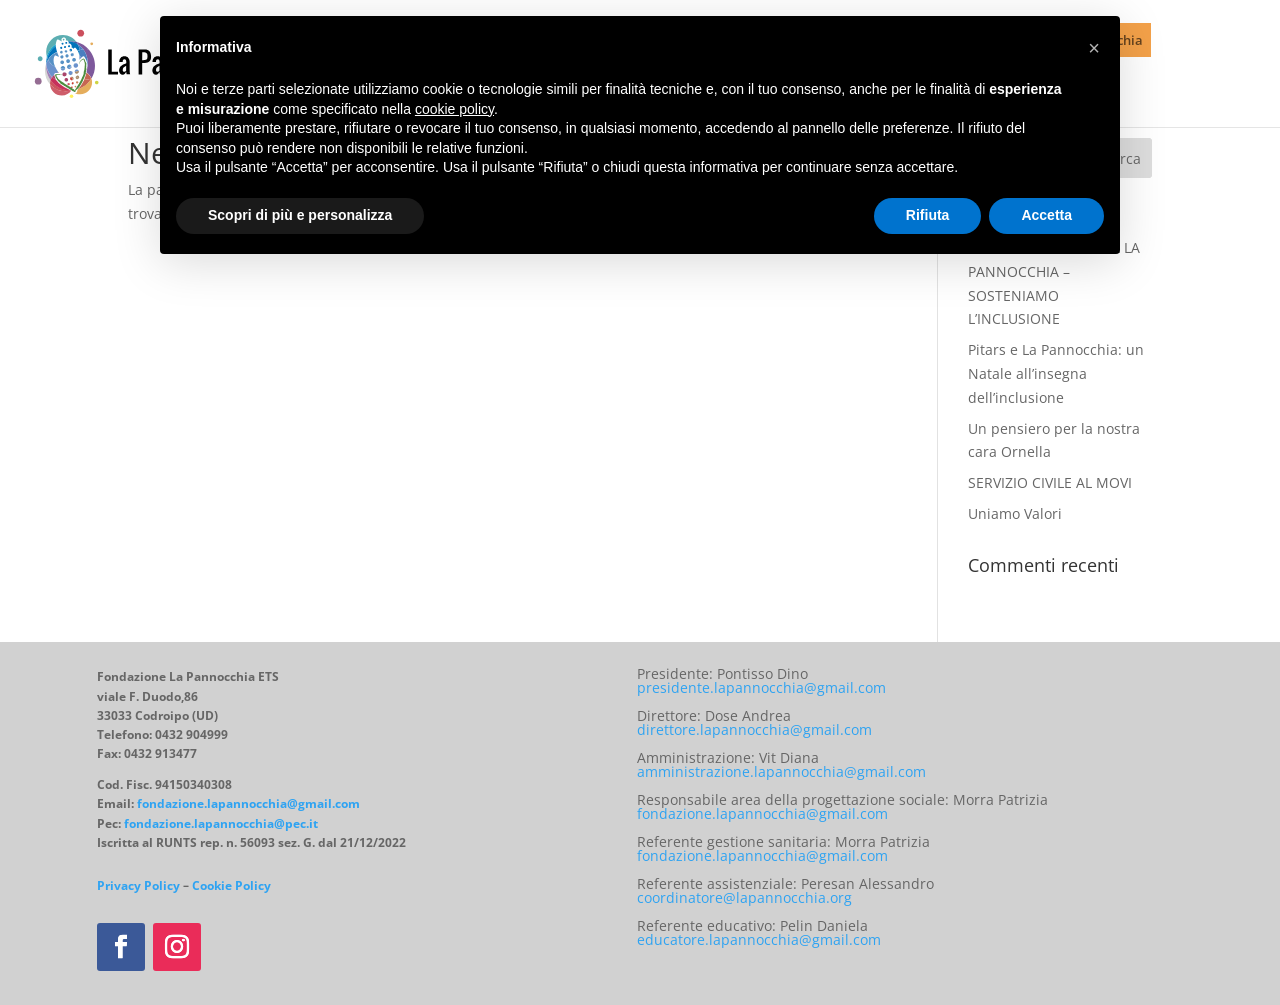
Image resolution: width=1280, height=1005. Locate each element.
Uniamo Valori (1015, 513)
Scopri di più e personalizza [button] (300, 215)
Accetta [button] (1046, 215)
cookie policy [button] (454, 109)
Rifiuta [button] (928, 215)
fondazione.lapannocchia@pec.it (221, 823)
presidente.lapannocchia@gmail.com (761, 687)
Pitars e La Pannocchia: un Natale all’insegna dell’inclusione (1056, 373)
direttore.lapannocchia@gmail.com (754, 729)
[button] (1094, 48)
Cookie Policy (231, 885)
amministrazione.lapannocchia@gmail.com (781, 771)
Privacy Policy (138, 885)
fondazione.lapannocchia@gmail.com (248, 803)
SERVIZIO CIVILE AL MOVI (1050, 482)
